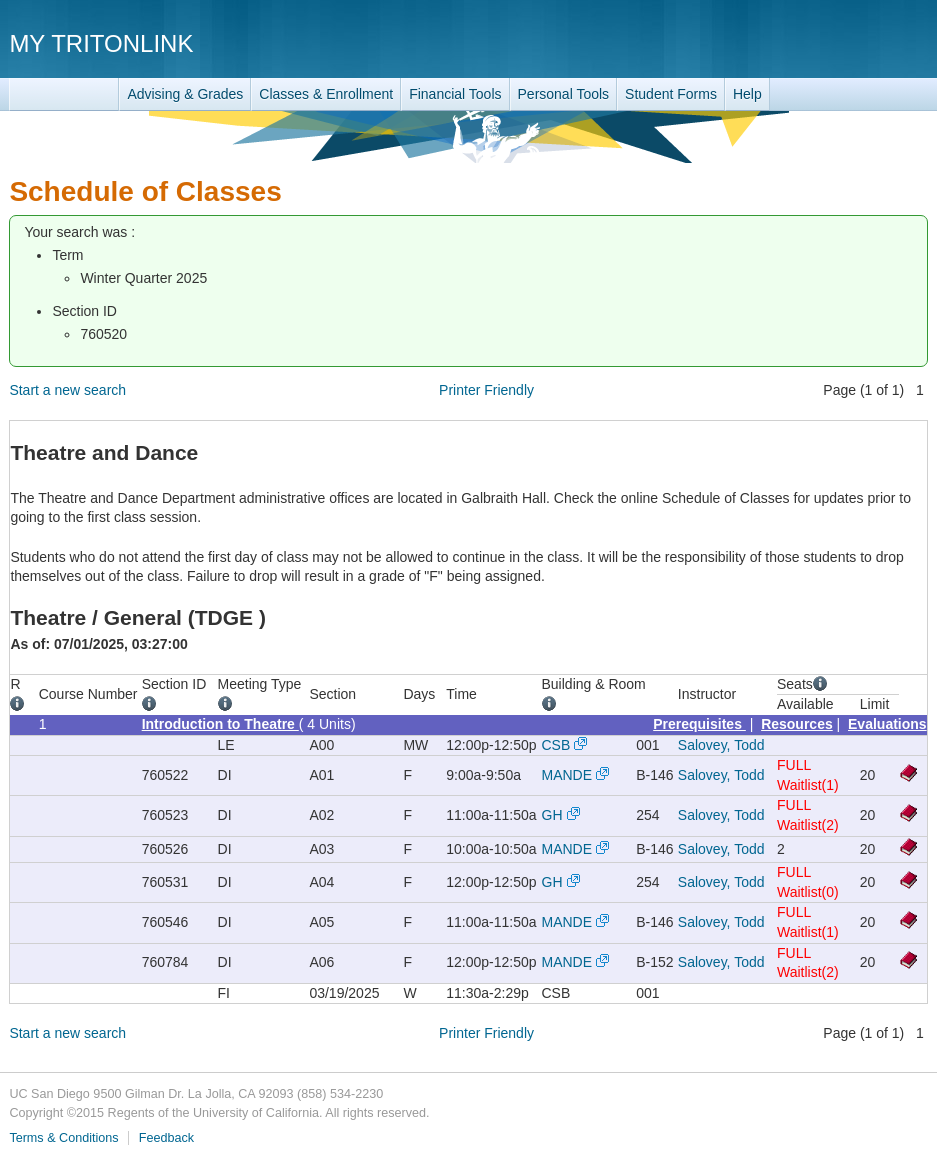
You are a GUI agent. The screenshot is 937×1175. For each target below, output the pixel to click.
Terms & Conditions (63, 1138)
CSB (556, 745)
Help (747, 94)
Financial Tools (455, 94)
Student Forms (671, 94)
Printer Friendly (486, 390)
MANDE (567, 775)
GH (552, 815)
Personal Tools (564, 94)
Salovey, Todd (721, 745)
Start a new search (67, 390)
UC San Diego (813, 42)
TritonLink (64, 94)
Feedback (166, 1138)
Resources (797, 724)
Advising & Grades (185, 94)
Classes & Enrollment (326, 94)
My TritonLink (101, 43)
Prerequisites (699, 724)
